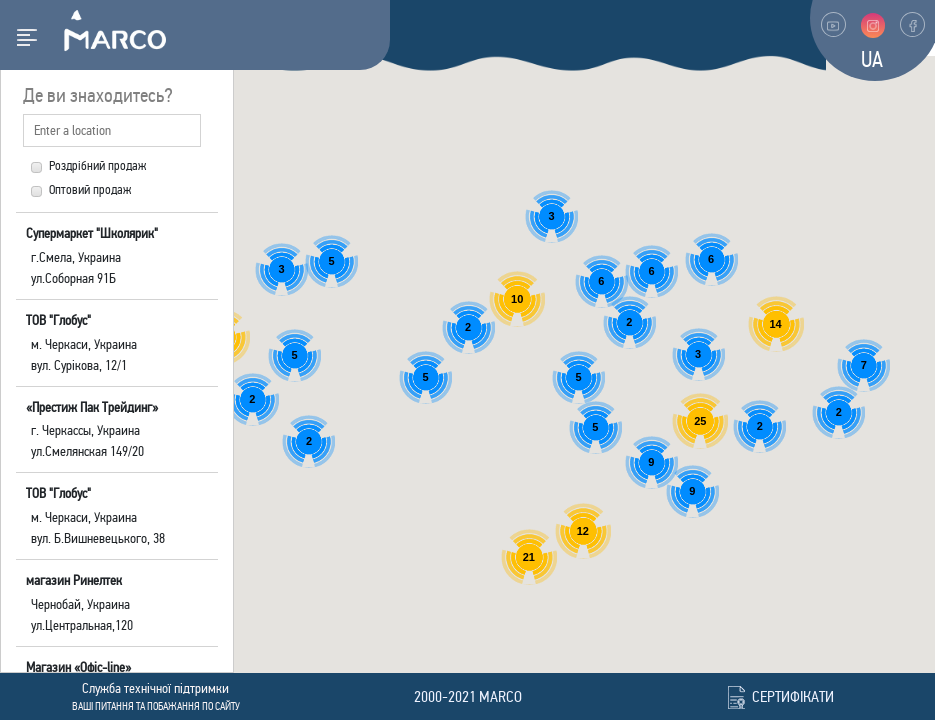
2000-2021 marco (468, 696)
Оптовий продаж (81, 190)
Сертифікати (793, 696)
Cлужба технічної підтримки (155, 688)
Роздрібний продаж (88, 166)
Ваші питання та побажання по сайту (156, 706)
